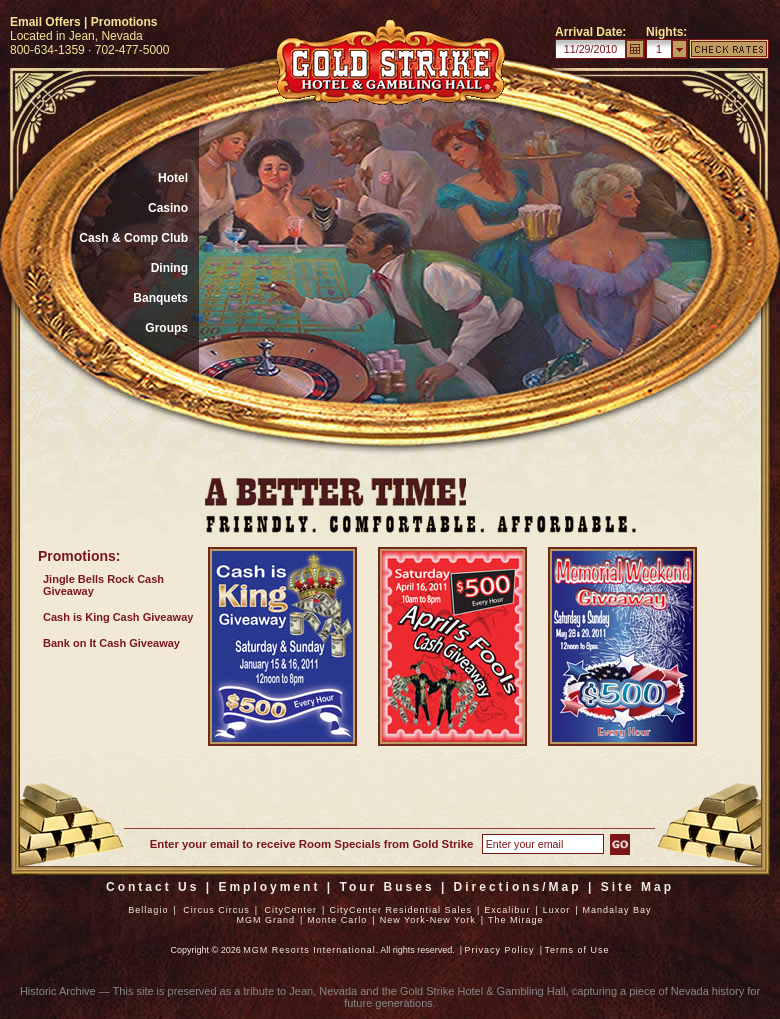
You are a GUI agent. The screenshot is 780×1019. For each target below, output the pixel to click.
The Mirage (516, 920)
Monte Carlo (337, 920)
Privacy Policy (500, 950)
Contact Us (152, 887)
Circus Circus (216, 910)
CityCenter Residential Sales (400, 910)
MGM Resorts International (309, 950)
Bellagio (148, 910)
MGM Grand (265, 920)
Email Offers (45, 22)
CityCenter (291, 910)
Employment (269, 887)
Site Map (637, 887)
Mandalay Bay (617, 910)
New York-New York (428, 920)
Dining (169, 268)
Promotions (124, 22)
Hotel (173, 178)
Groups (166, 328)
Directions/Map (518, 887)
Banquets (160, 298)
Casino (168, 208)
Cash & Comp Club (133, 238)
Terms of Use (576, 950)
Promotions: (79, 556)
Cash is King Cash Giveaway (118, 617)
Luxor (557, 910)
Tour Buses (386, 887)
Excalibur (507, 910)
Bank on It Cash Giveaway (111, 643)
